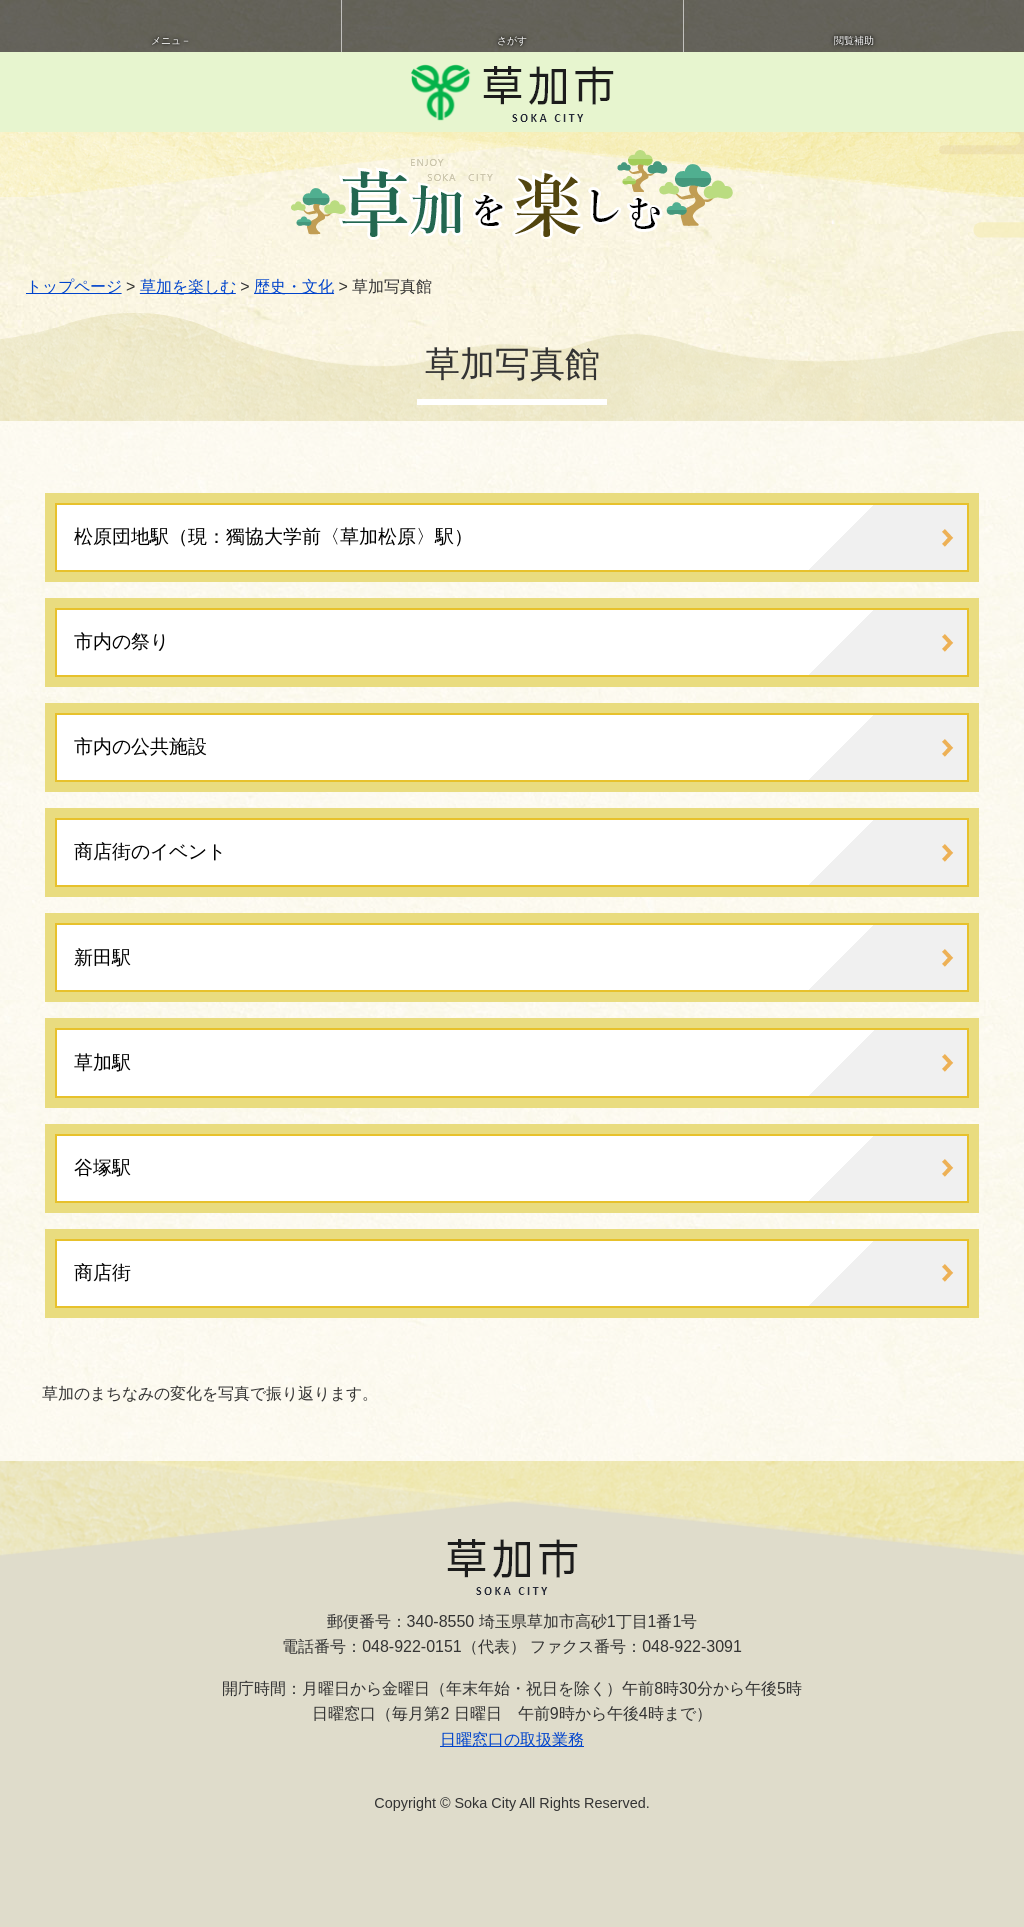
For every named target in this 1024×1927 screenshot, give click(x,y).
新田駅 (102, 957)
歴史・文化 (294, 286)
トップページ (74, 286)
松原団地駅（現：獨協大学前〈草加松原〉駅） (273, 536)
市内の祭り (121, 641)
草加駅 (102, 1062)
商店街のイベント (150, 851)
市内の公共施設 (140, 746)
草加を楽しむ (188, 286)
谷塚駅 (102, 1167)
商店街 (102, 1272)
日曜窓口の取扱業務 (512, 1739)
